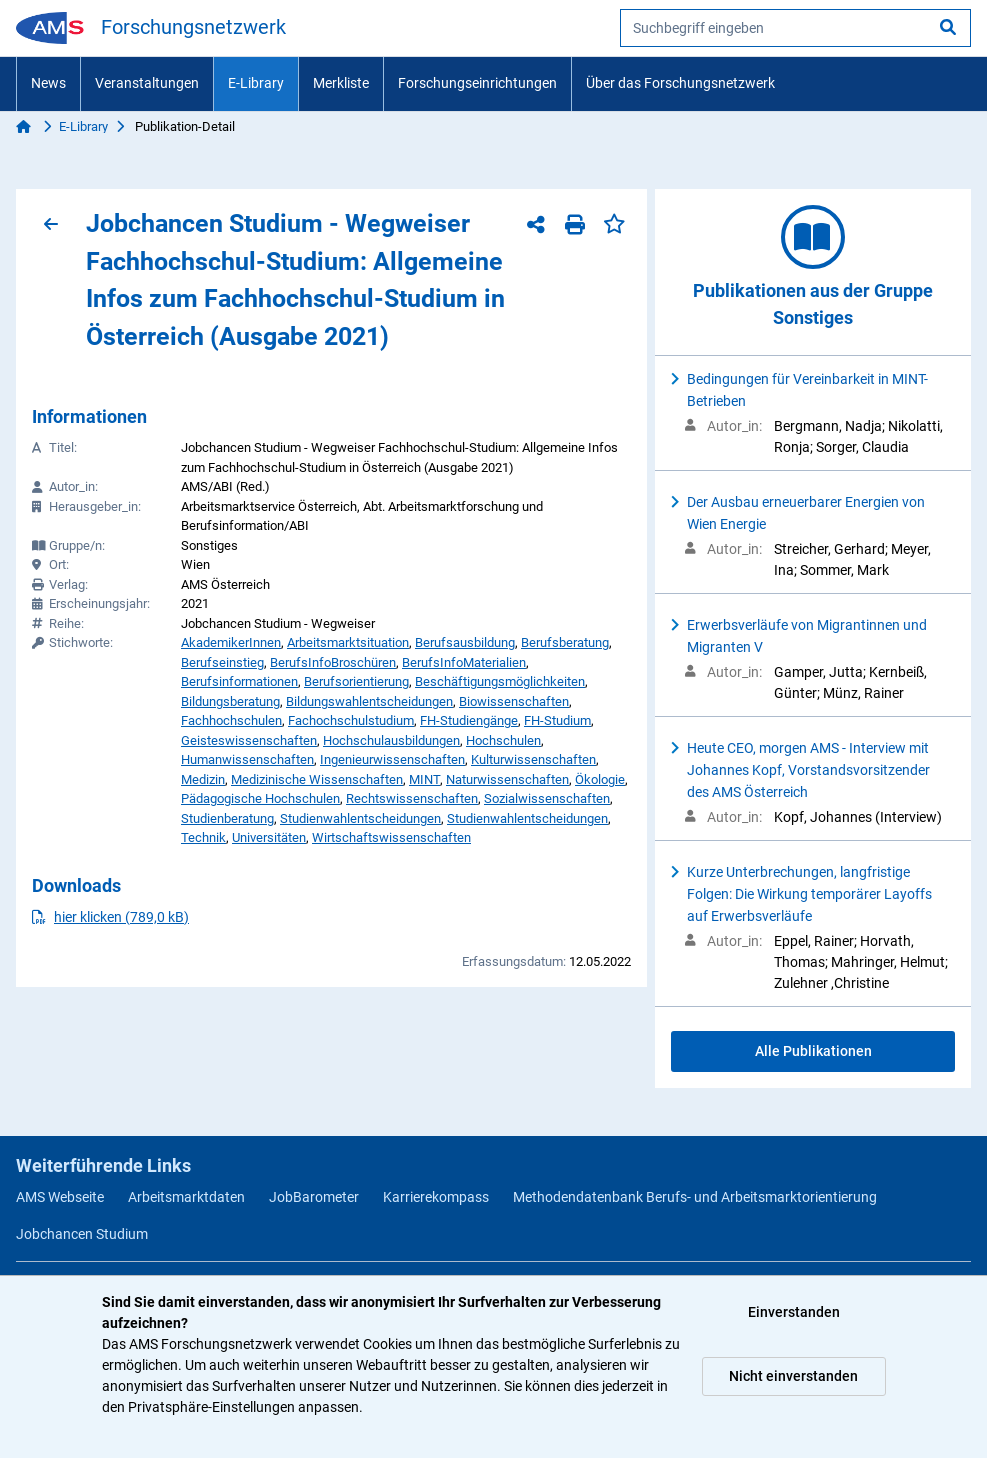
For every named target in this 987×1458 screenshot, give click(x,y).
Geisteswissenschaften (249, 740)
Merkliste (341, 83)
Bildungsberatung (230, 701)
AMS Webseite (60, 1197)
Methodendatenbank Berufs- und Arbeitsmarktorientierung (695, 1197)
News (48, 83)
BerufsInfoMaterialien (464, 662)
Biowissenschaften (514, 701)
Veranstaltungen (147, 83)
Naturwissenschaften (507, 779)
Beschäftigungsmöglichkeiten (500, 681)
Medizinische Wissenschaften (317, 779)
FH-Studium (557, 720)
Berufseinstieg (222, 662)
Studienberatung (227, 818)
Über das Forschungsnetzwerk (680, 83)
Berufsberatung (565, 642)
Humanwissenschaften (247, 759)
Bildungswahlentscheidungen (369, 701)
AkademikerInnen (231, 642)
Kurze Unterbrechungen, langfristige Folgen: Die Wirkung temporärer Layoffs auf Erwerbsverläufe (809, 894)
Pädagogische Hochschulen (260, 798)
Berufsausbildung (465, 642)
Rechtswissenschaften (412, 798)
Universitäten (269, 837)
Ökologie (600, 779)
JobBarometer (314, 1197)
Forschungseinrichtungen (477, 83)
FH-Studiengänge (469, 720)
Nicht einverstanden (793, 1376)
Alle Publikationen (813, 1051)
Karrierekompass (436, 1197)
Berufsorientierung (356, 681)
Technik (203, 837)
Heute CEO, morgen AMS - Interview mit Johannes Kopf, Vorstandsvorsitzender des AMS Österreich (808, 770)
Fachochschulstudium (351, 720)
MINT (424, 779)
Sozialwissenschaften (547, 798)
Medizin (203, 779)
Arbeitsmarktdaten (186, 1197)
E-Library (256, 83)
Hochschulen (503, 740)
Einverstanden (794, 1312)
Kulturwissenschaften (533, 759)
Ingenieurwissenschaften (392, 759)
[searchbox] (795, 28)
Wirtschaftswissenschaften (391, 837)
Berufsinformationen (239, 681)
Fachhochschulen (231, 720)
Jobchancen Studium (82, 1234)
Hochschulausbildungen (391, 740)
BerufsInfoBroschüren (333, 662)
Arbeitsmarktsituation (348, 642)
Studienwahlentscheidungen (360, 818)
